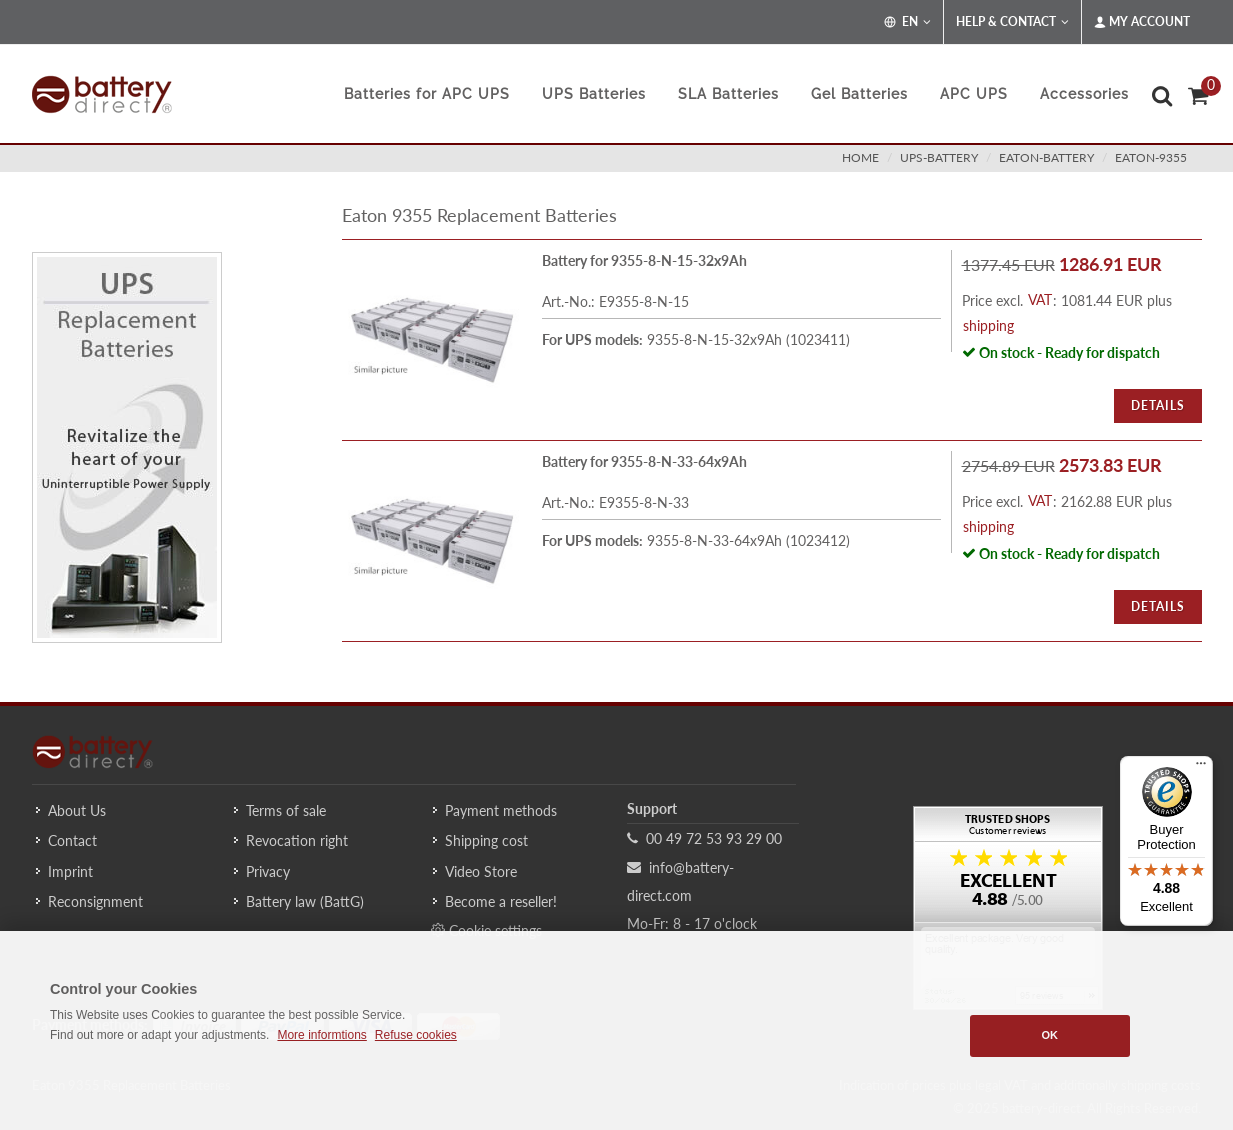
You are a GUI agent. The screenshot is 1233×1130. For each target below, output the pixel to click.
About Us (77, 810)
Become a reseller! (501, 901)
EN (907, 22)
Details (1158, 405)
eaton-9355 (1151, 157)
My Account (1142, 22)
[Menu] (1201, 768)
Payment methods (501, 810)
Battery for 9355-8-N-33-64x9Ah (644, 461)
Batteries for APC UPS (427, 94)
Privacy (268, 871)
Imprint (70, 871)
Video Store (481, 871)
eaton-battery (1046, 157)
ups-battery (939, 157)
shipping (988, 325)
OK (1049, 1035)
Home (860, 157)
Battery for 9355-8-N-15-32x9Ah (644, 260)
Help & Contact (1012, 22)
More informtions (321, 1035)
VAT (1040, 299)
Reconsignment (95, 901)
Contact (72, 840)
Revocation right (297, 840)
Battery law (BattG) (305, 901)
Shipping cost (486, 840)
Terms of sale (286, 810)
